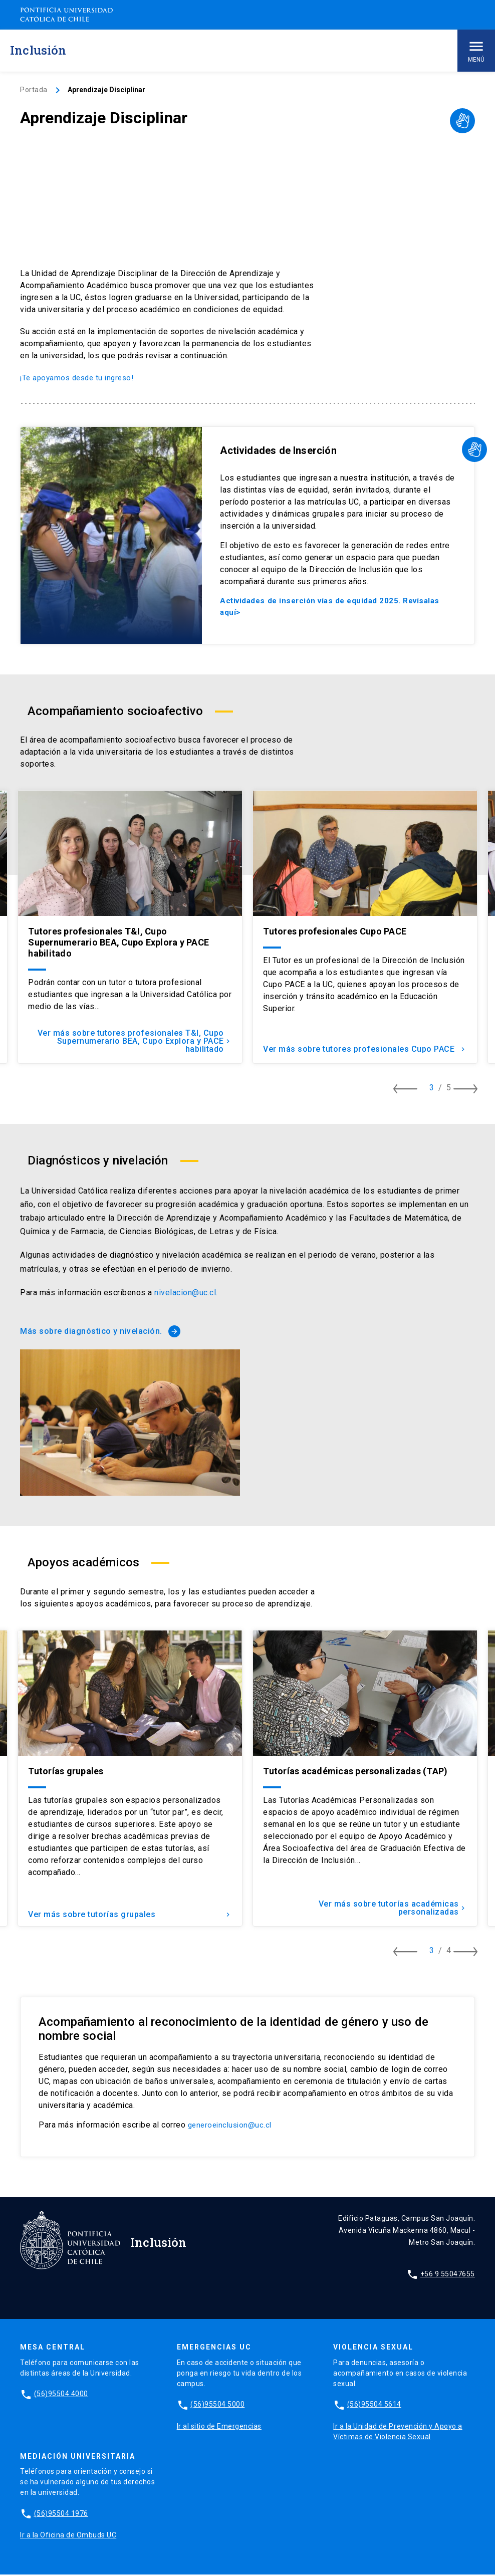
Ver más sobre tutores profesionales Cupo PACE (376, 1046)
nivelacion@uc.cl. (186, 1293)
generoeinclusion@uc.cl (232, 2126)
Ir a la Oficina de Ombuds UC (68, 2536)
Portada (34, 90)
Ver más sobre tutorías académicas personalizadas (390, 1909)
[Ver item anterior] (409, 1090)
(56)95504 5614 (374, 2406)
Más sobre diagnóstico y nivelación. (100, 1332)
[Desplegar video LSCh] (462, 120)
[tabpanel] (130, 928)
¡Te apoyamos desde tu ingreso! (80, 377)
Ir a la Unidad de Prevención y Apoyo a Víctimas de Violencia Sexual (397, 2432)
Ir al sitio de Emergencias (219, 2427)
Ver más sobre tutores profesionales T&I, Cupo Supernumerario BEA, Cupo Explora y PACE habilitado (132, 1042)
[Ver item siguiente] (469, 1090)
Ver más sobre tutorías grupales (130, 1913)
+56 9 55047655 (447, 2275)
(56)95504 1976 (61, 2515)
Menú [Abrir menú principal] (476, 50)
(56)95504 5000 (217, 2406)
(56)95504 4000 (61, 2395)
